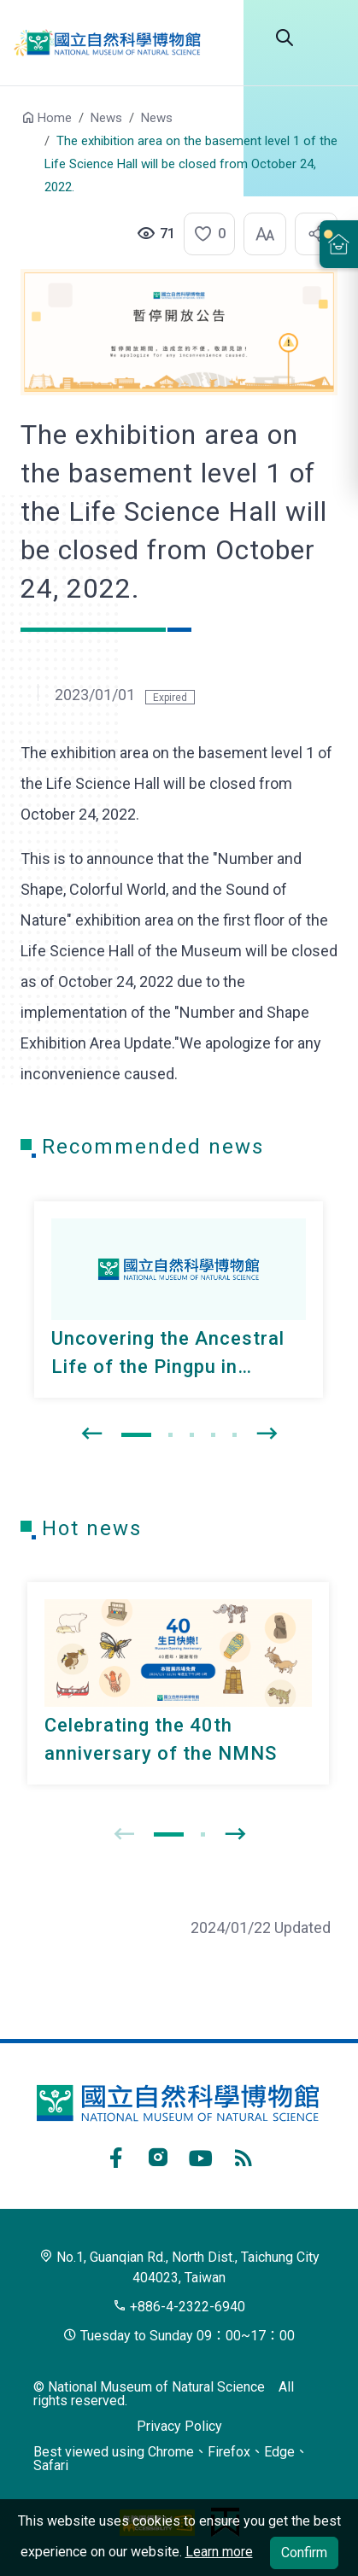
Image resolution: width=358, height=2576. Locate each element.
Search (284, 37)
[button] (204, 234)
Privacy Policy (179, 2426)
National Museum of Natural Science (116, 42)
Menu (327, 37)
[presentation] (91, 1434)
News (106, 118)
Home (55, 118)
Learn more (219, 2552)
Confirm (304, 2552)
